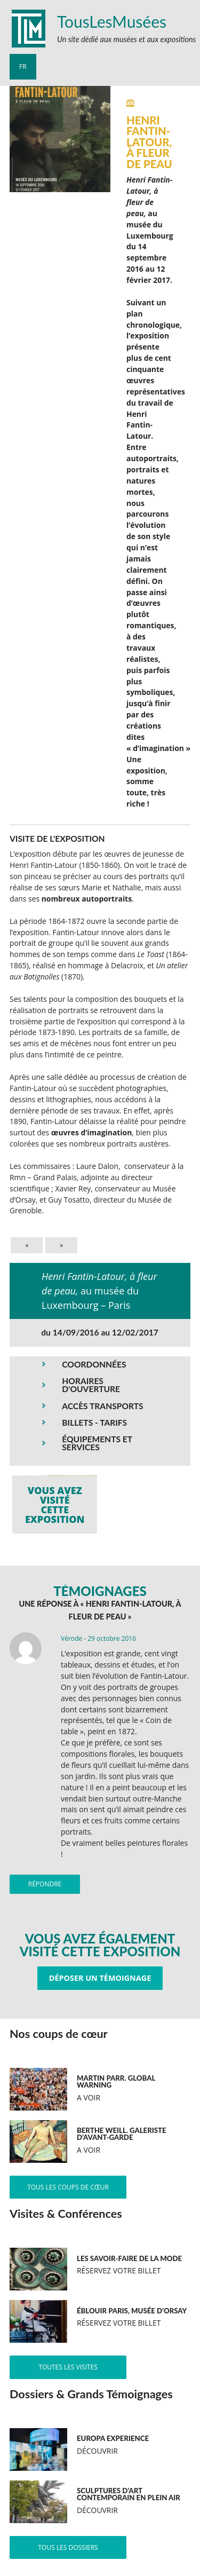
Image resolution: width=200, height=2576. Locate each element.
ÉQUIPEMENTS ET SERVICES (97, 1443)
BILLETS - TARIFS (94, 1422)
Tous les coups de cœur (68, 2187)
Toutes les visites (68, 2367)
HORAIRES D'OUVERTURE (91, 1385)
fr (23, 66)
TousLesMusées (111, 21)
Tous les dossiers (68, 2547)
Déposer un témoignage (100, 1978)
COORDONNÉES (94, 1364)
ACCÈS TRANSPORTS (102, 1406)
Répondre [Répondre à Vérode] (44, 1883)
